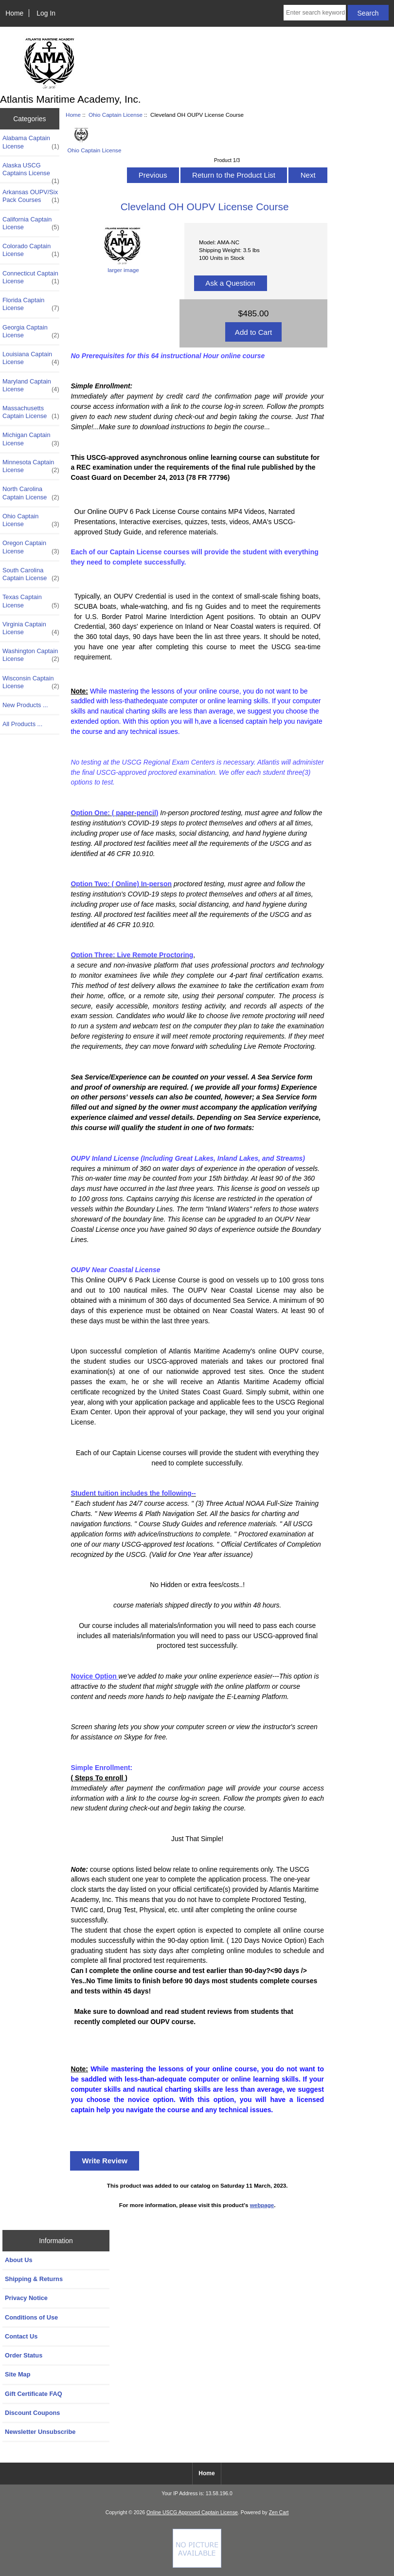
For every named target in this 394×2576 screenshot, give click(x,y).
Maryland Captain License (30, 385)
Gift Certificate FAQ (33, 2393)
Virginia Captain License (30, 628)
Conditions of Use (31, 2317)
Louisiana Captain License (30, 358)
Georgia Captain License (30, 331)
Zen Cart (279, 2512)
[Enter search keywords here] (315, 12)
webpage (262, 2205)
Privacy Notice (26, 2298)
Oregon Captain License (30, 547)
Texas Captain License (30, 601)
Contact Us (21, 2336)
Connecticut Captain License (30, 277)
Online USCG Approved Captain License (192, 2512)
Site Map (17, 2374)
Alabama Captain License (30, 142)
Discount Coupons (32, 2412)
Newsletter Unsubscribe (40, 2431)
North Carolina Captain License (30, 493)
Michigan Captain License (30, 439)
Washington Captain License (30, 655)
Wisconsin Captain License (30, 682)
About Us (19, 2260)
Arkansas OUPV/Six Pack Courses (30, 196)
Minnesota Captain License (30, 466)
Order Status (23, 2355)
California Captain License (30, 223)
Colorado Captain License (30, 250)
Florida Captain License (30, 304)
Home (14, 13)
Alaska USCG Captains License (30, 172)
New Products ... (25, 705)
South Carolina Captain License (30, 574)
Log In (45, 13)
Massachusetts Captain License (30, 412)
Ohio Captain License (116, 114)
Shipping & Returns (34, 2279)
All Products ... (22, 724)
